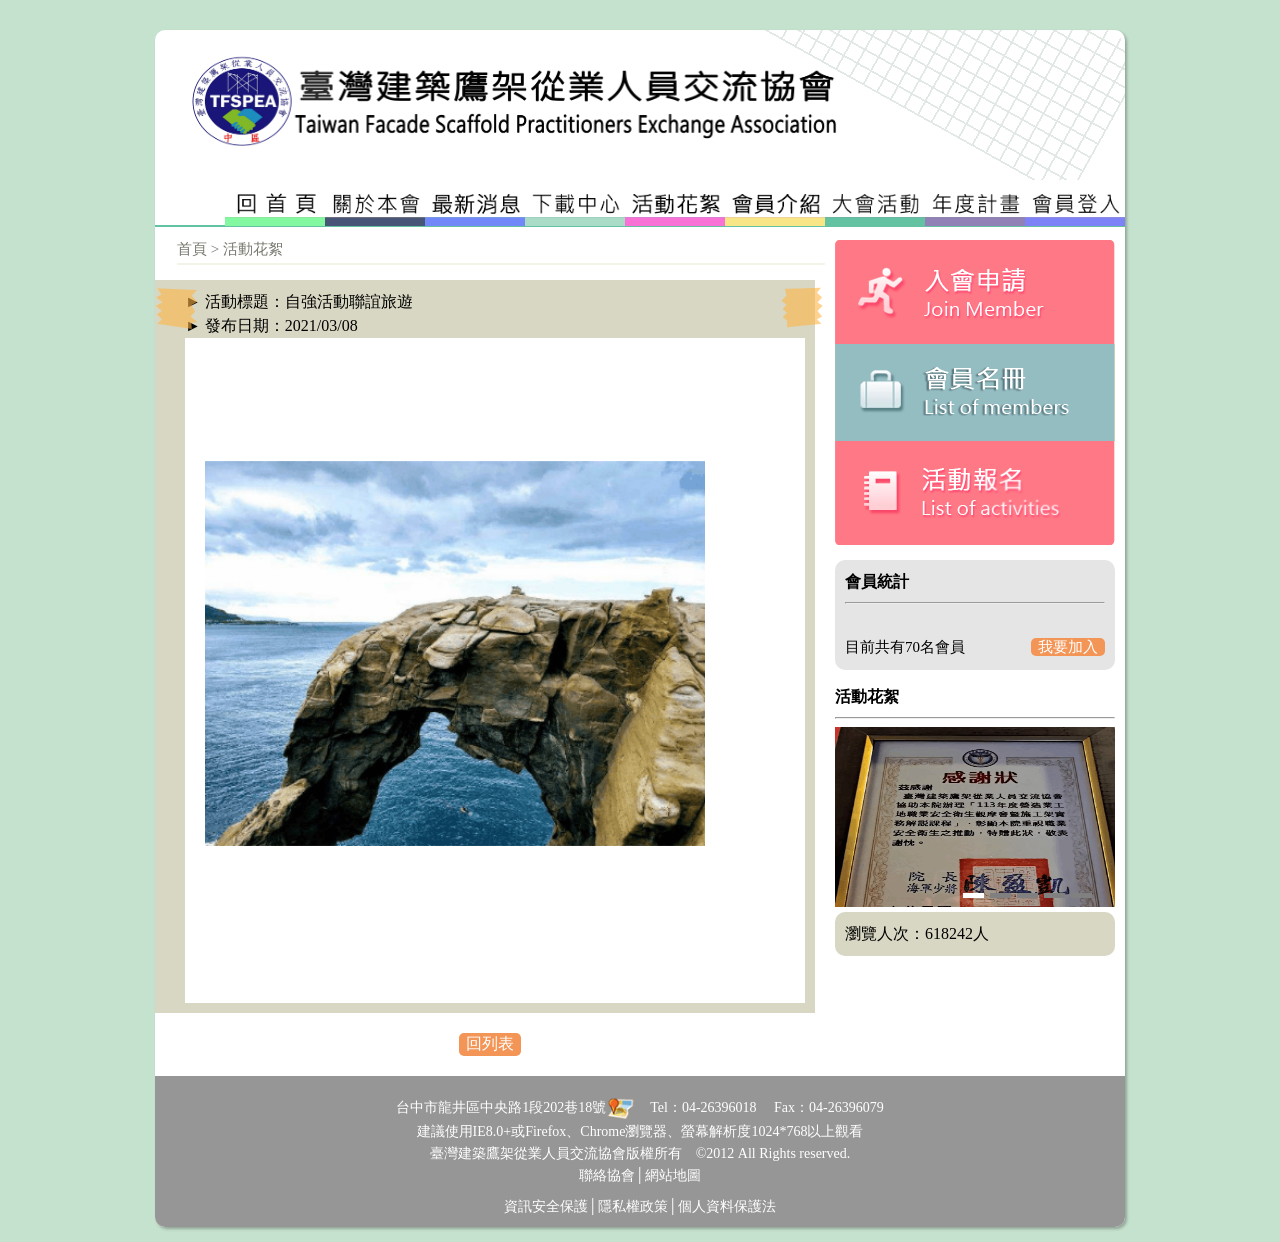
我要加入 (1068, 647)
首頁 (192, 249)
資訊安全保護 (546, 1206)
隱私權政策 (633, 1206)
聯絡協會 (607, 1175)
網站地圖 (673, 1175)
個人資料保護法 (727, 1206)
